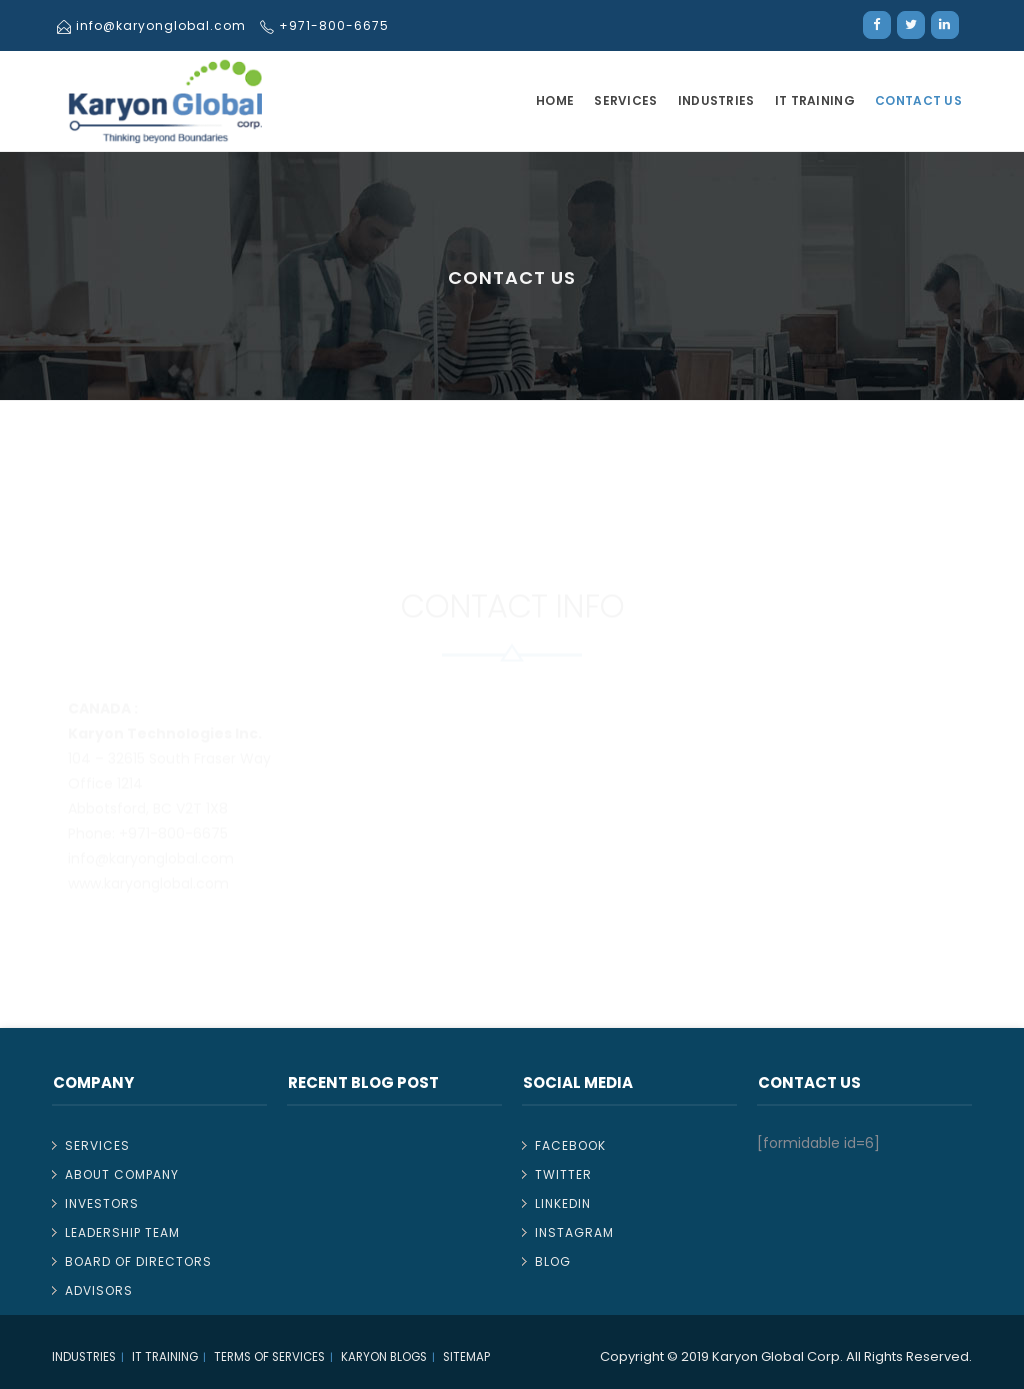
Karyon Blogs (384, 1357)
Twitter (563, 1174)
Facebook (570, 1145)
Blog (553, 1261)
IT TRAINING (815, 100)
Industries (716, 100)
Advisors (99, 1290)
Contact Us (918, 100)
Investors (102, 1203)
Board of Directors (138, 1261)
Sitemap (466, 1357)
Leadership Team (122, 1232)
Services (625, 100)
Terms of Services (269, 1357)
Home (555, 100)
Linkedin (563, 1203)
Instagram (574, 1232)
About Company (122, 1174)
